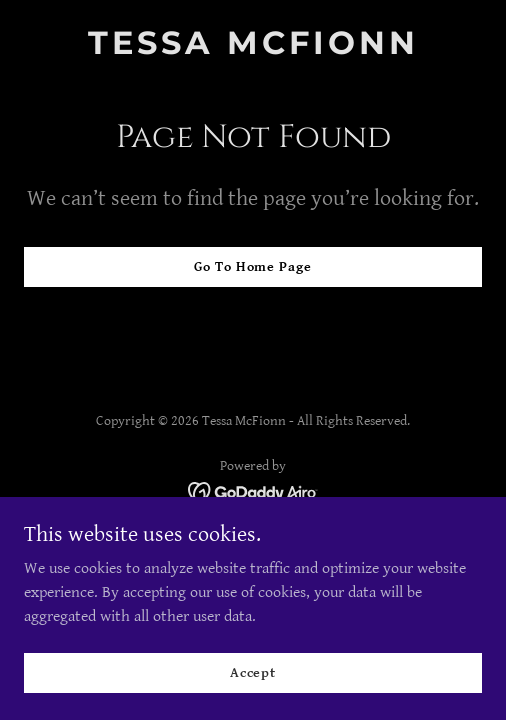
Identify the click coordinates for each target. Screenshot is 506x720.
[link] (253, 49)
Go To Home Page (252, 267)
